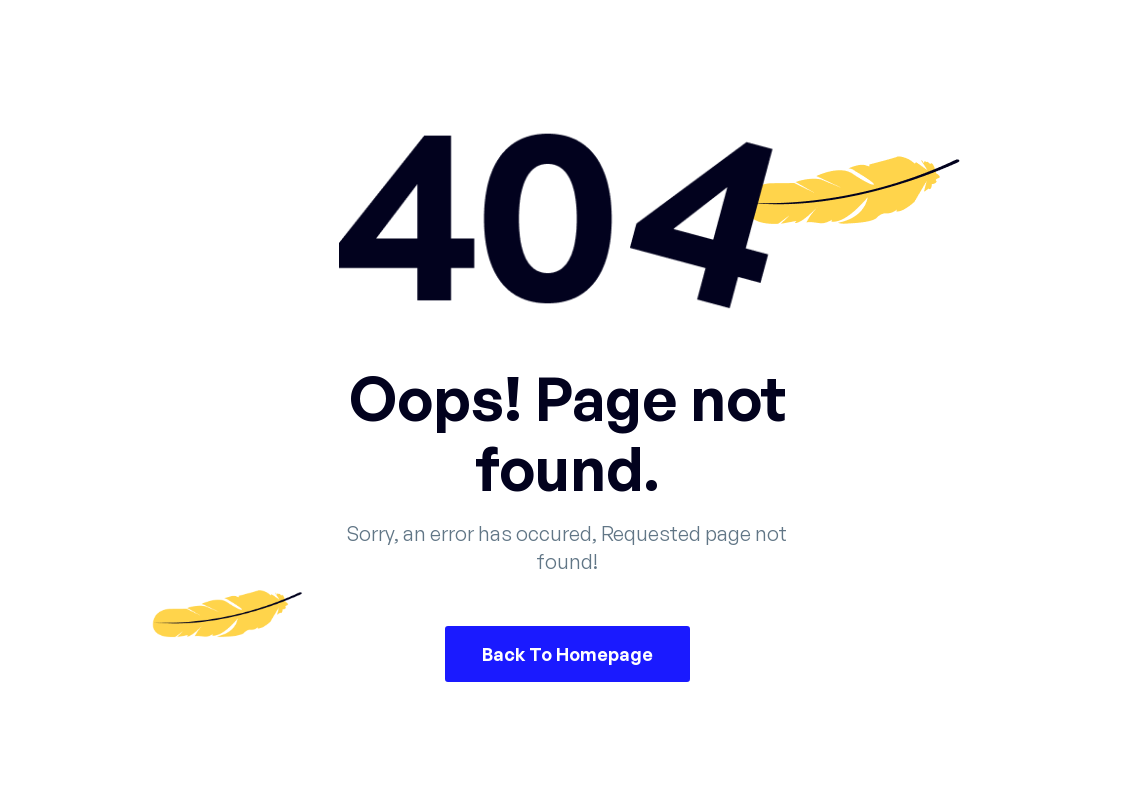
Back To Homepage (567, 654)
